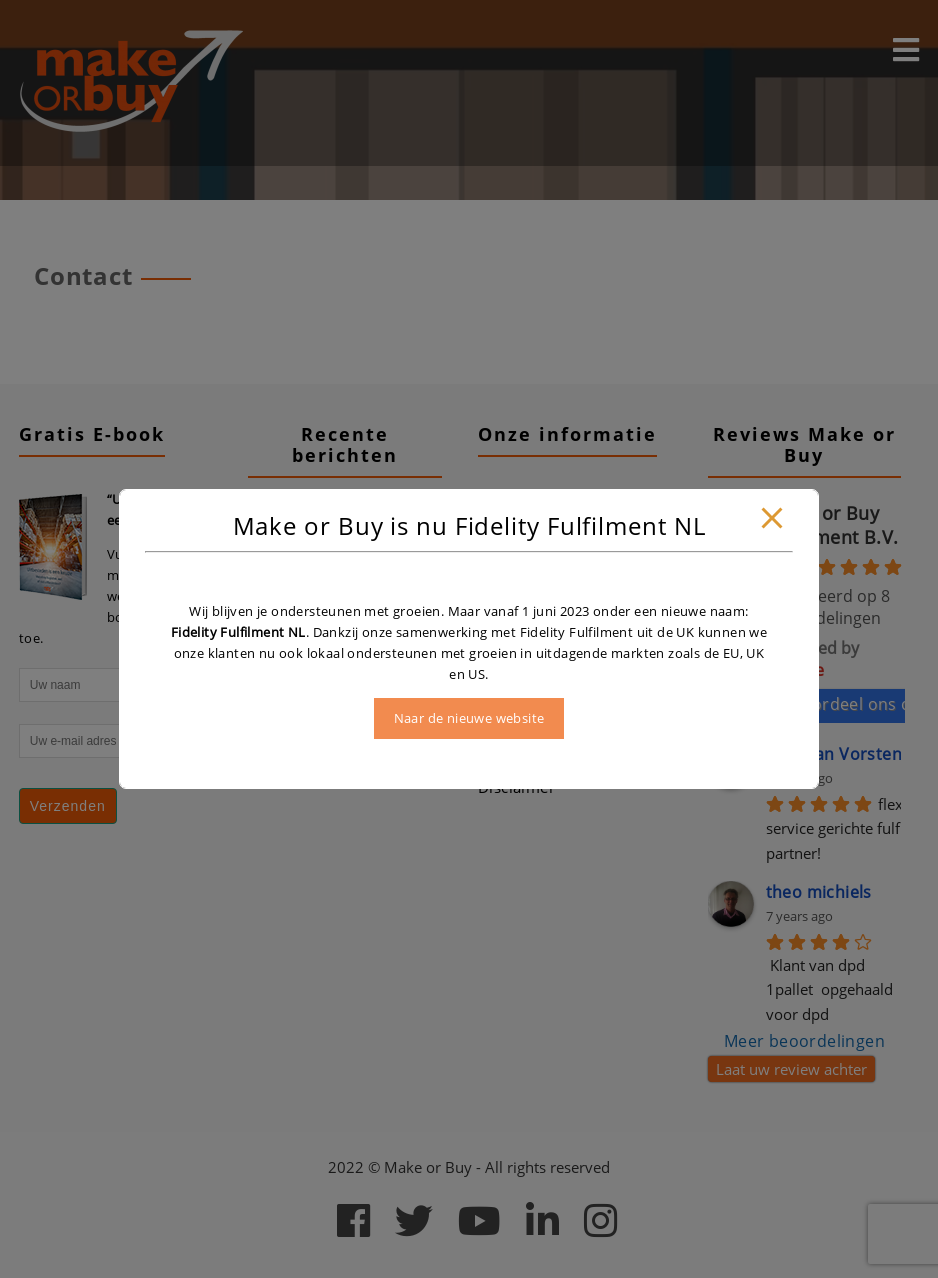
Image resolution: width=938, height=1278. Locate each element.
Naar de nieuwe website (469, 718)
